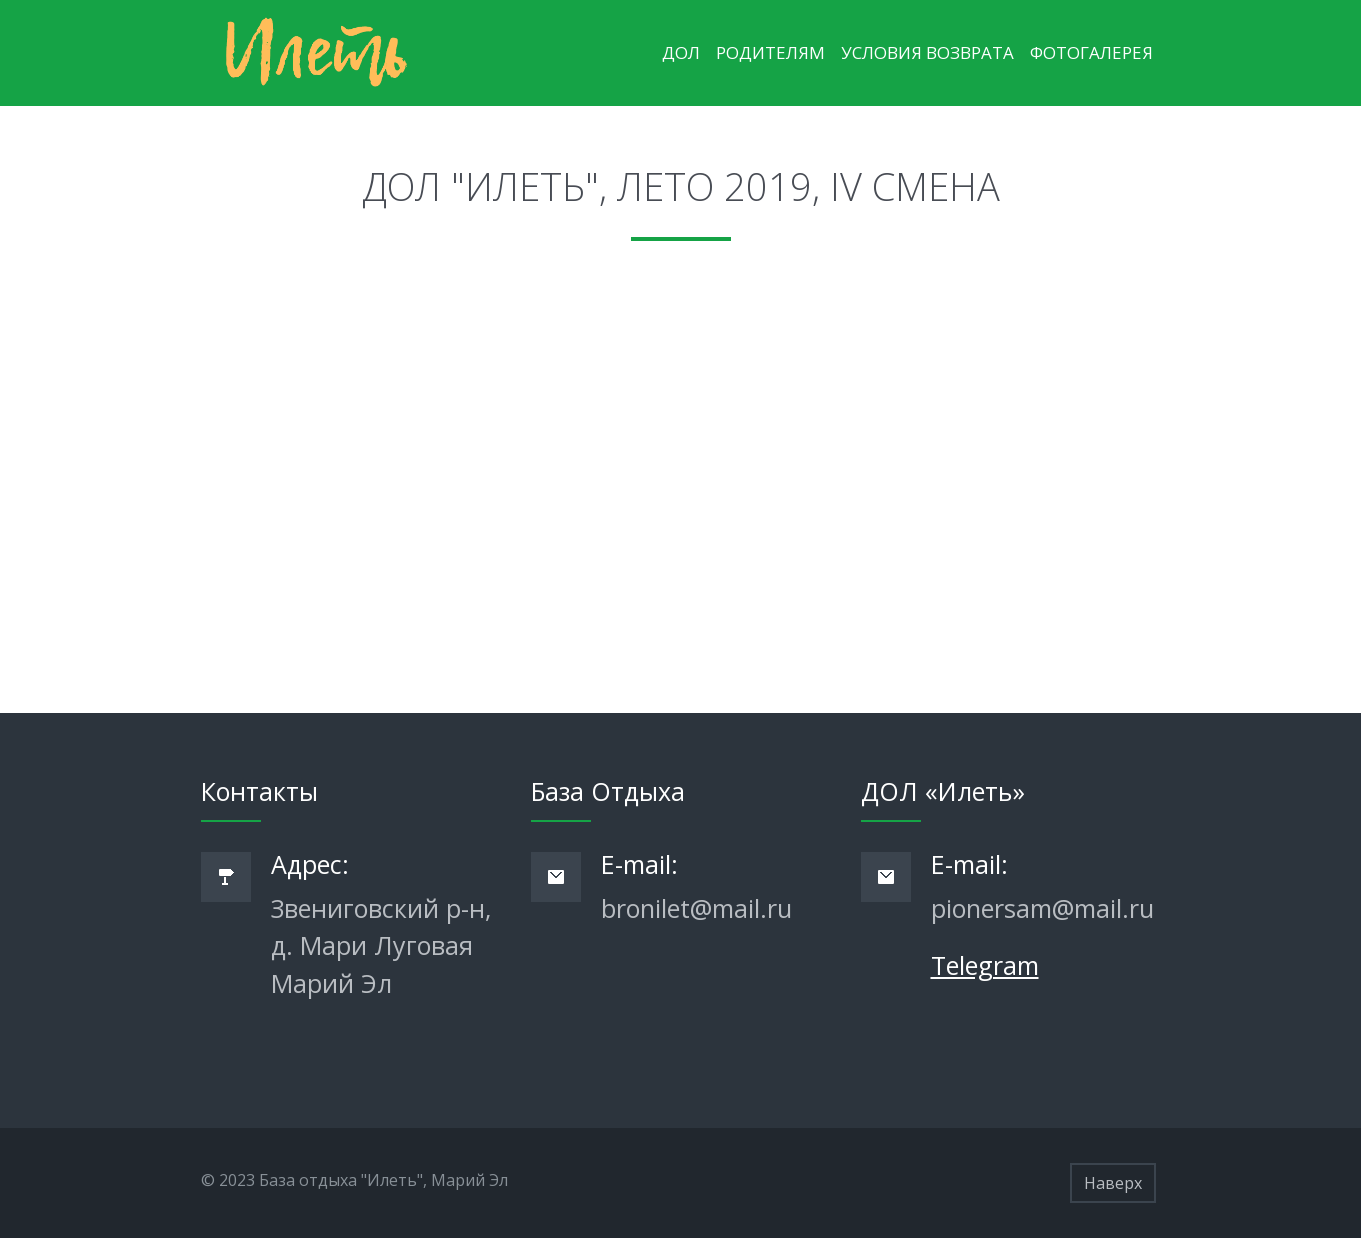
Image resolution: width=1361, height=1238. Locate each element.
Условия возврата (927, 52)
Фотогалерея (1091, 52)
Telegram (985, 965)
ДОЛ (681, 52)
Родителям (770, 52)
